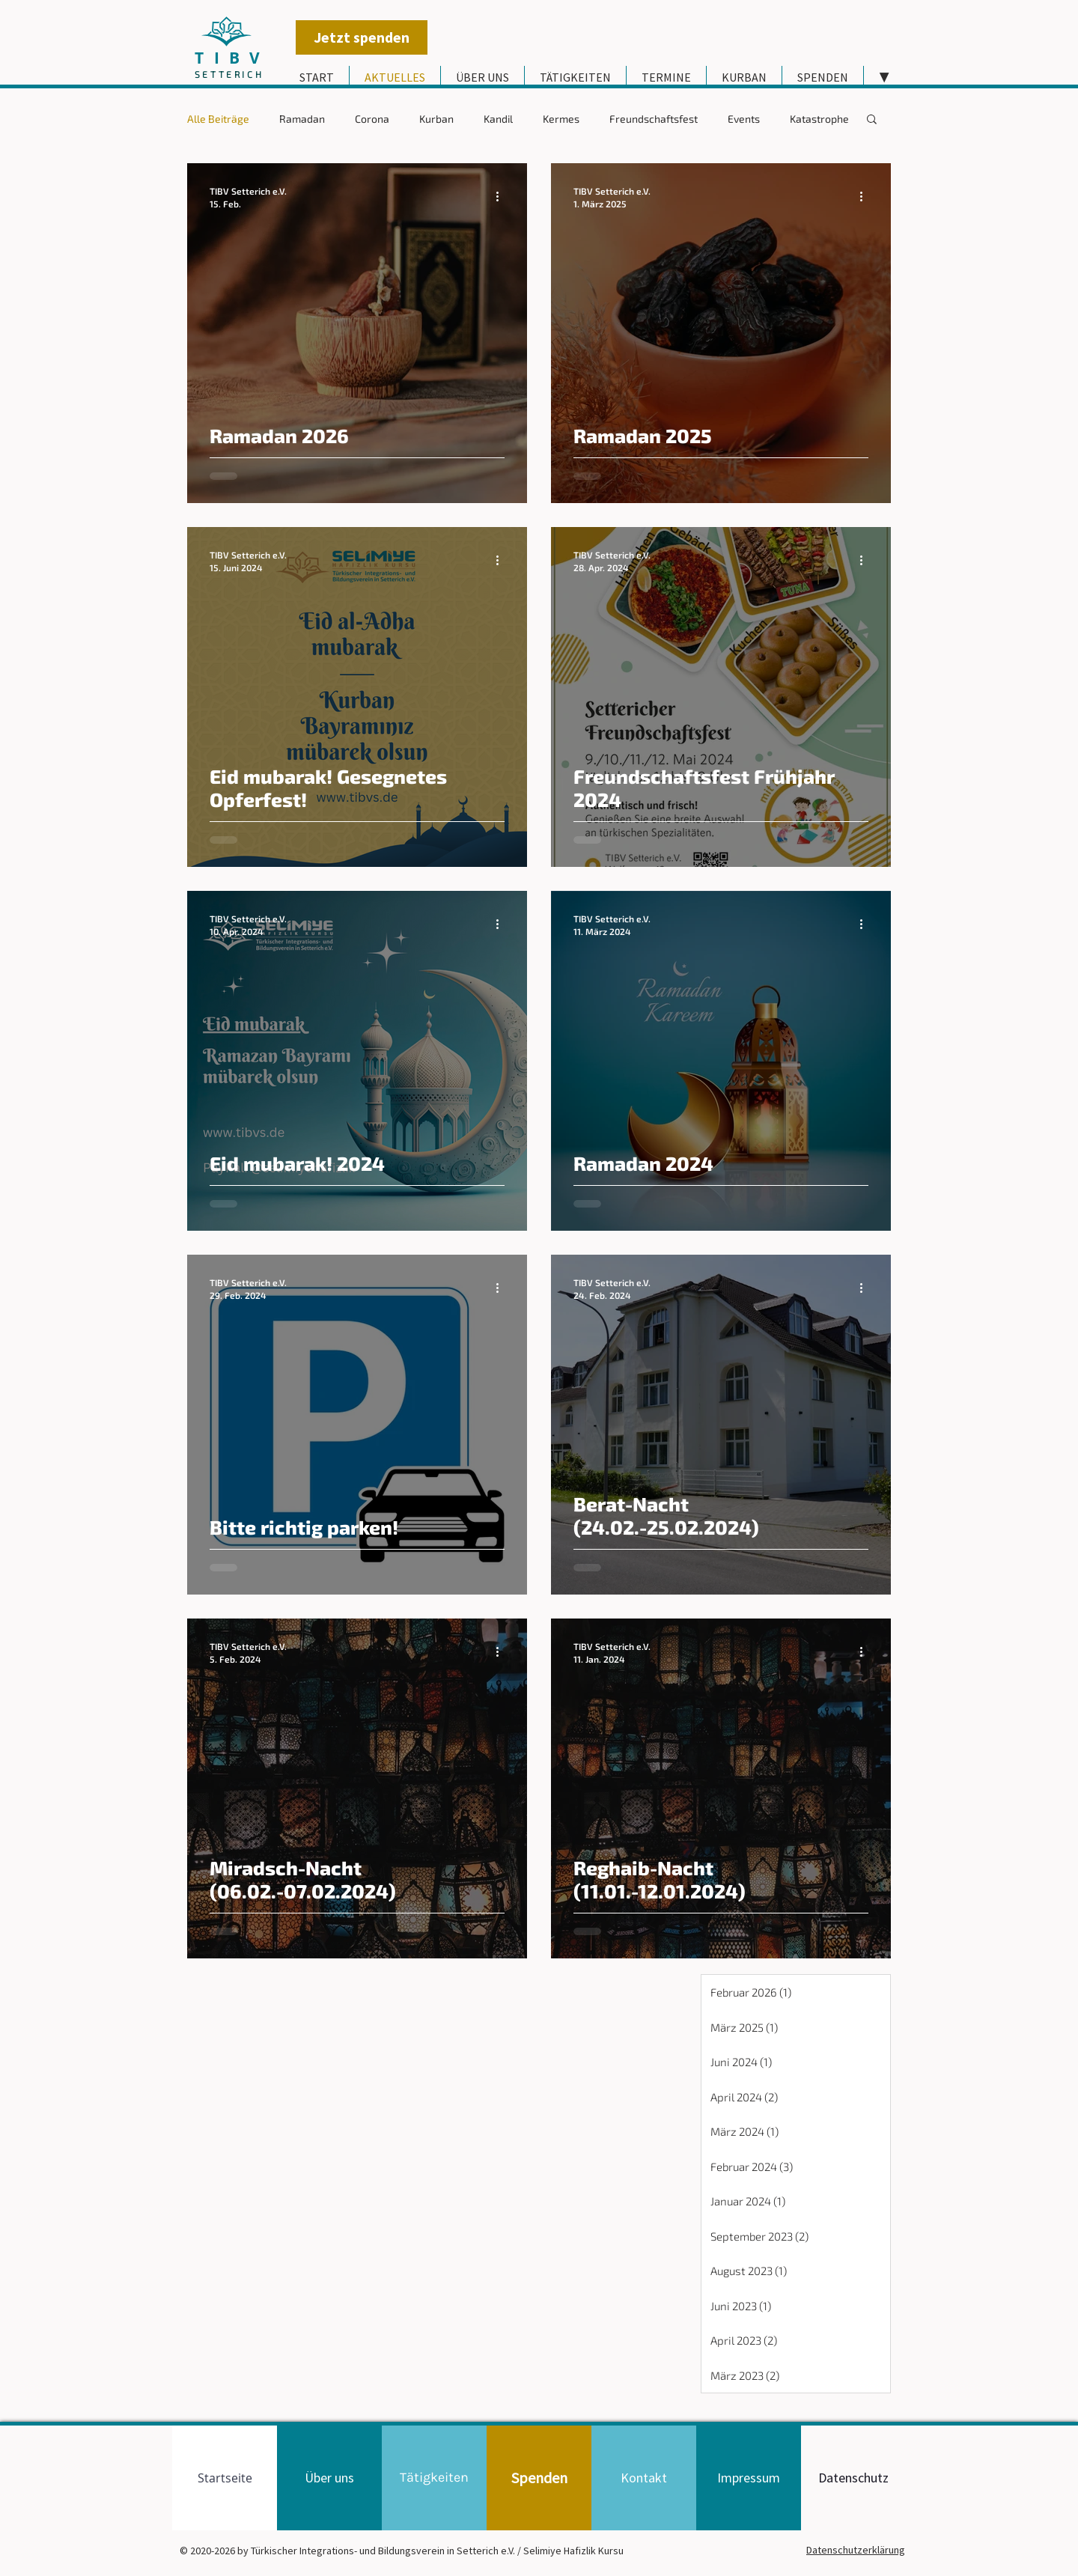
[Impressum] (748, 2478)
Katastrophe (819, 118)
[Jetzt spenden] (361, 37)
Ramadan (302, 118)
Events (744, 118)
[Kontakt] (643, 2478)
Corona (372, 118)
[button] (872, 120)
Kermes (561, 118)
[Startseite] (224, 2478)
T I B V (229, 58)
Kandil (498, 118)
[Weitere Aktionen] (502, 196)
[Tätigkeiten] (434, 2478)
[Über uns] (329, 2478)
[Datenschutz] (853, 2478)
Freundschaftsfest (653, 118)
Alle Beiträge (218, 118)
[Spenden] (539, 2478)
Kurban (436, 118)
